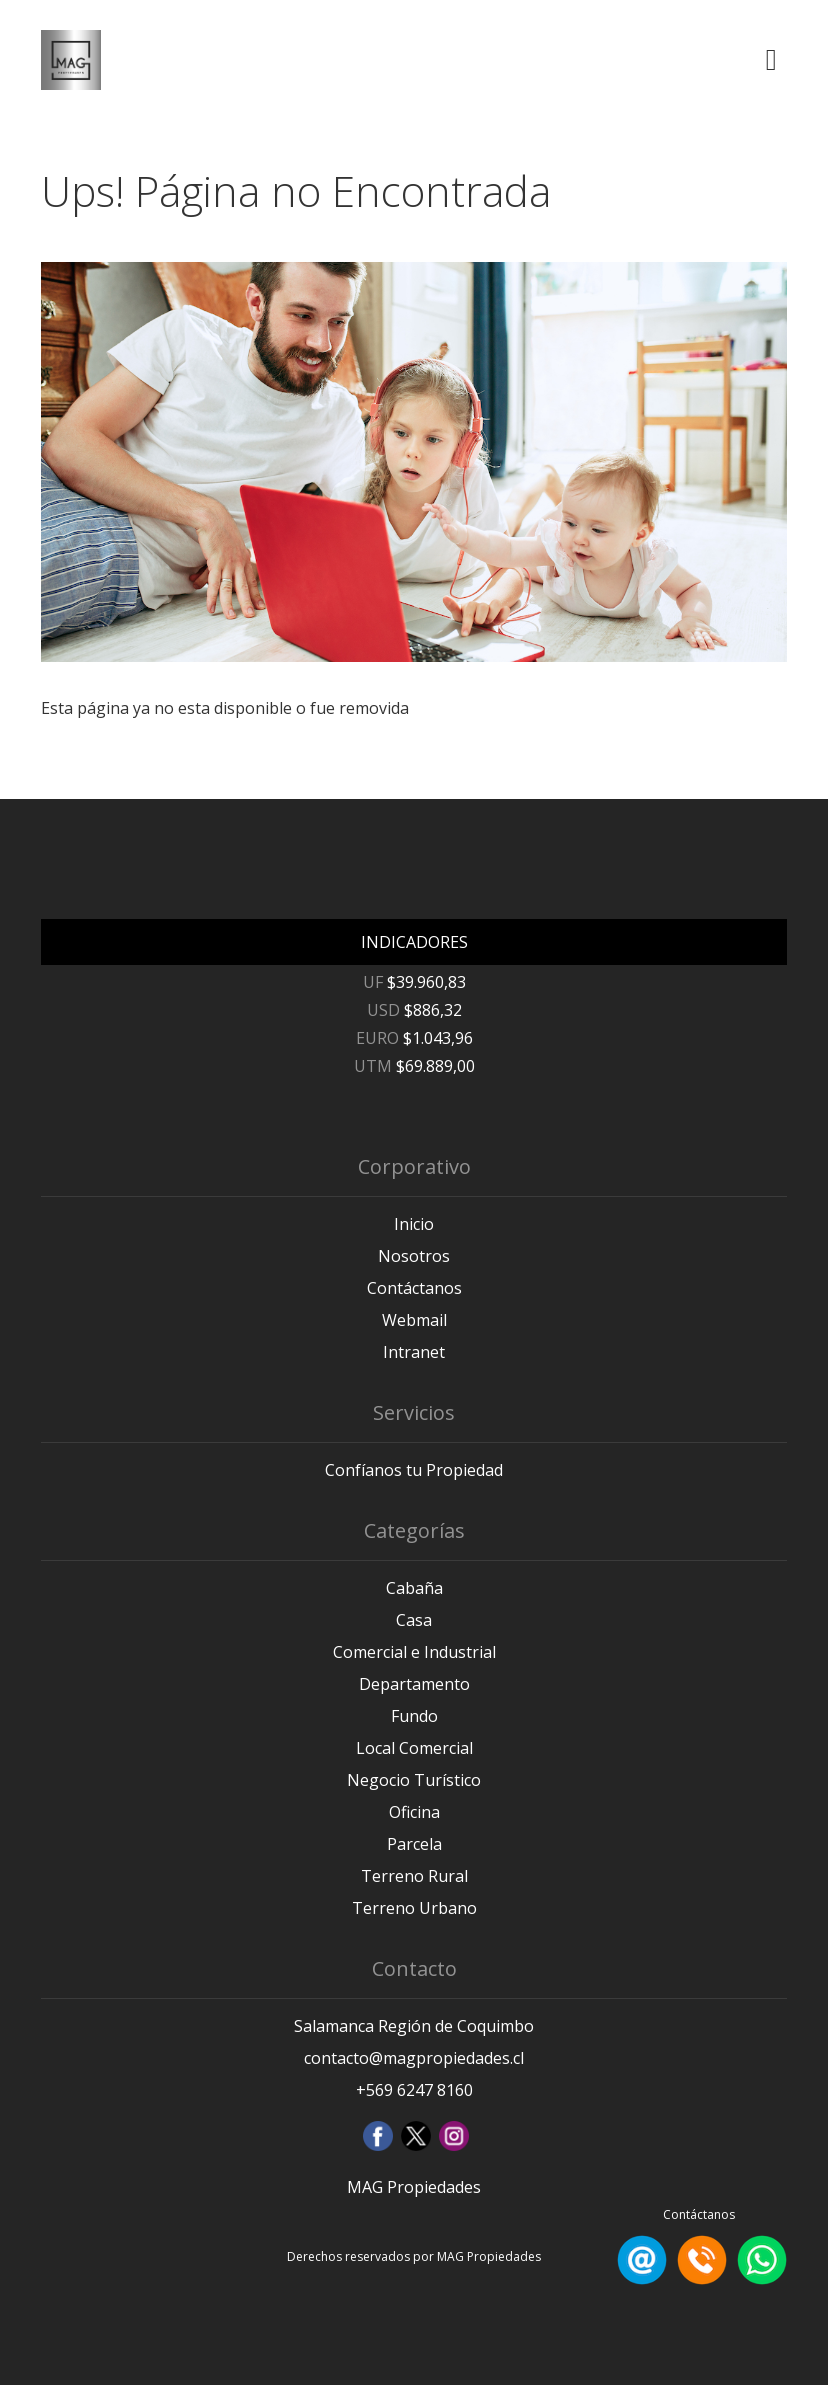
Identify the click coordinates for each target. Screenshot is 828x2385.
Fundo (414, 1716)
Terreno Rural (414, 1876)
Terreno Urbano (414, 1908)
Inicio (414, 1224)
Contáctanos (414, 1288)
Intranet (414, 1352)
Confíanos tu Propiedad (414, 1470)
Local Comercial (414, 1748)
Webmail (414, 1320)
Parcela (414, 1844)
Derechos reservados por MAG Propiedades (414, 2256)
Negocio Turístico (414, 1780)
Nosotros (414, 1256)
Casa (414, 1620)
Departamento (414, 1684)
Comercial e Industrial (414, 1652)
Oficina (414, 1812)
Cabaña (414, 1588)
